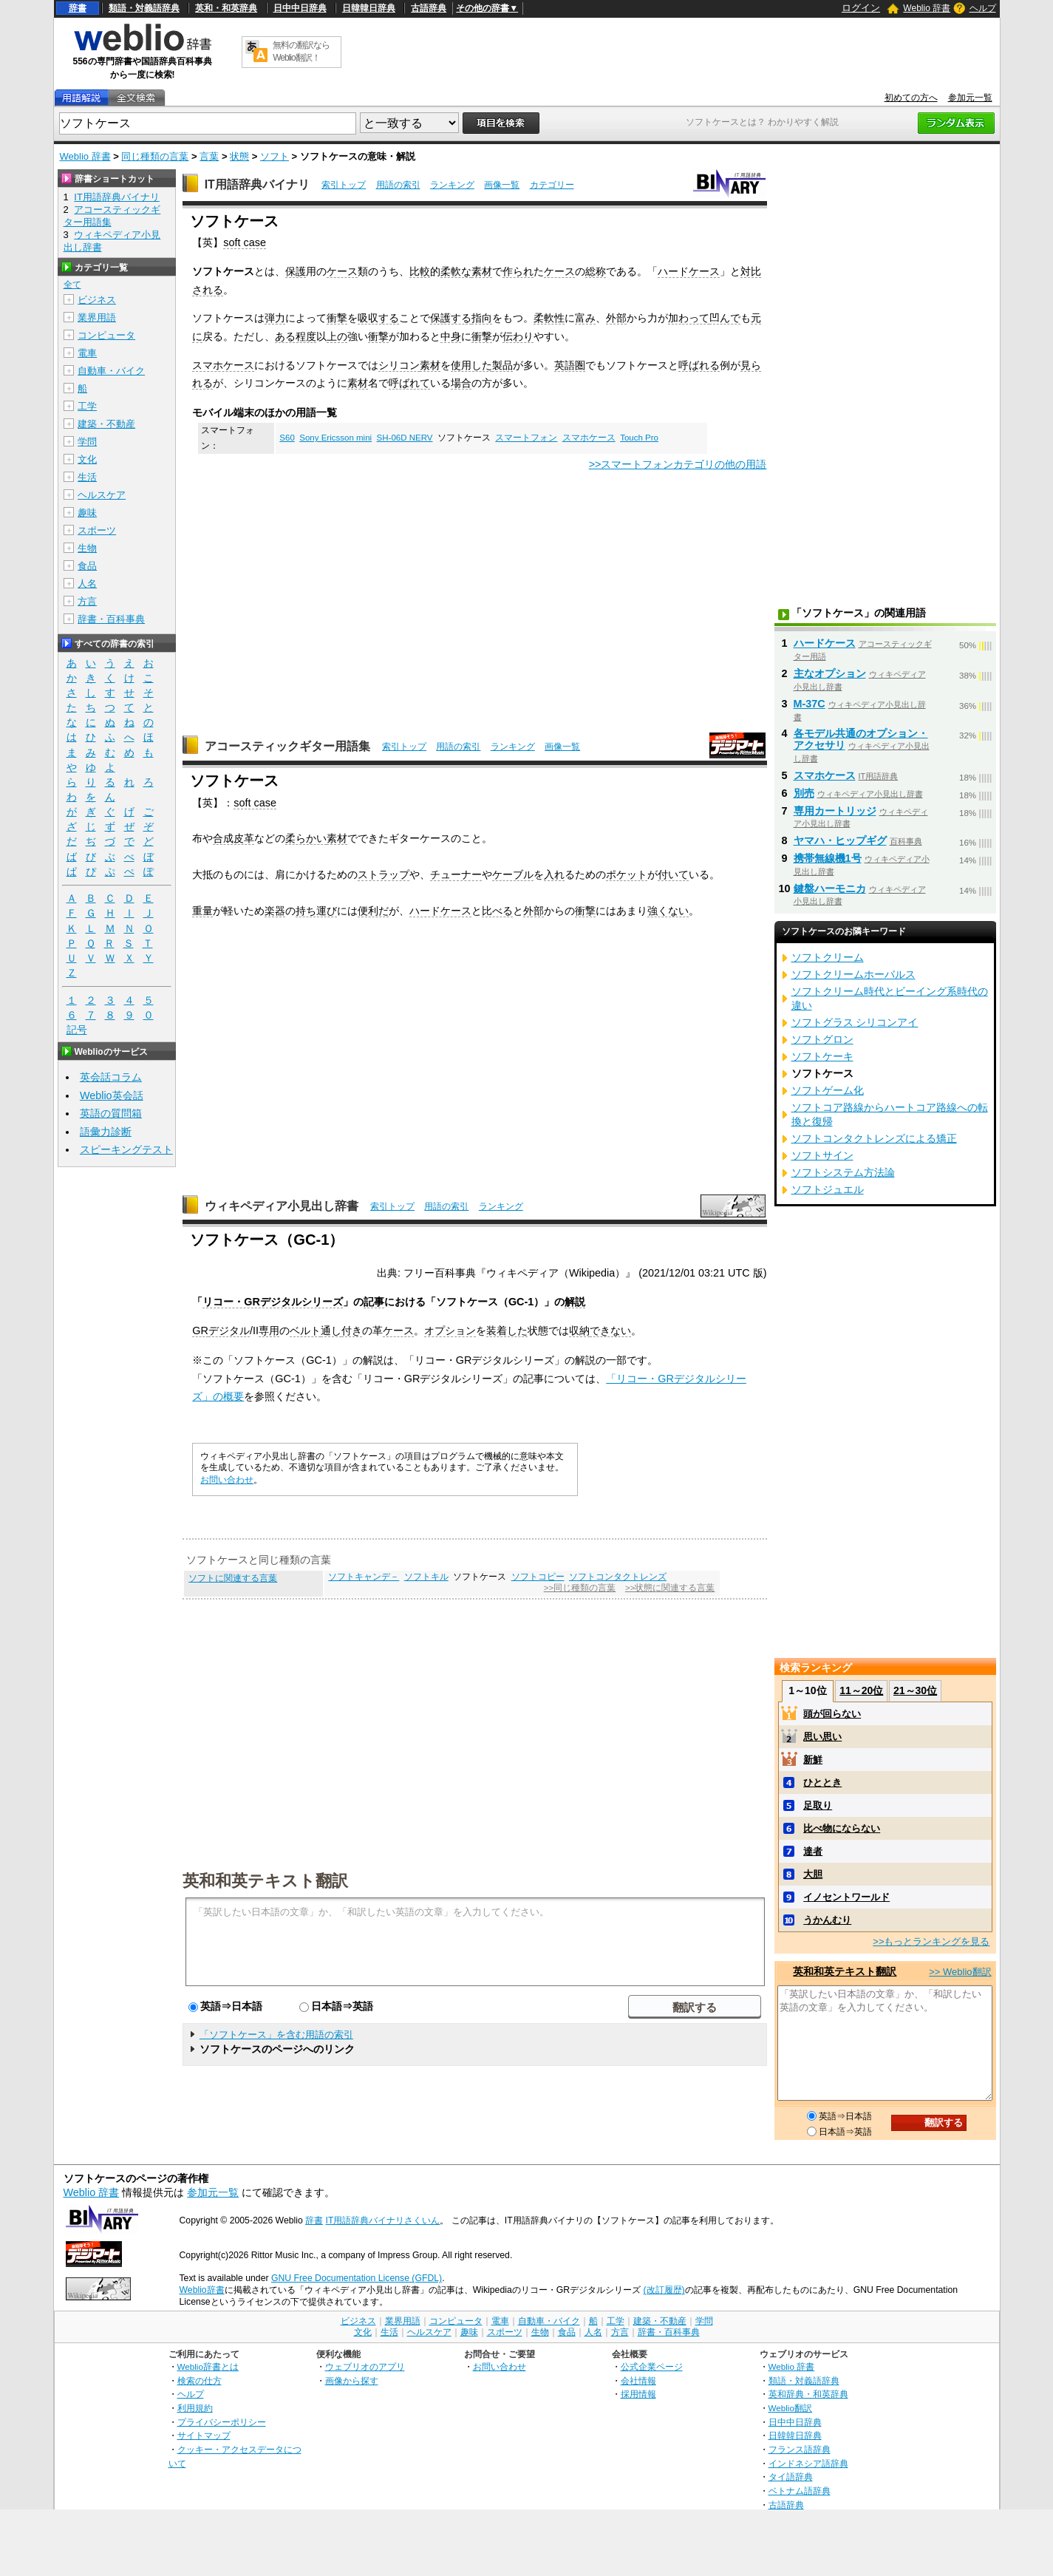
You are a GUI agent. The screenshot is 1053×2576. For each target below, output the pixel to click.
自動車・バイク (111, 370)
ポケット (626, 874)
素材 (481, 271)
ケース (342, 271)
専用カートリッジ (835, 811)
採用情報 (638, 2394)
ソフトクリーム (827, 957)
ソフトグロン (822, 1039)
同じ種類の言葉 (154, 156)
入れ (554, 874)
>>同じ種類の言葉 (580, 1587)
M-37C (809, 704)
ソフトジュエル (827, 1189)
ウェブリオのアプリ (365, 2366)
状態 (239, 156)
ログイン (861, 7)
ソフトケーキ (822, 1056)
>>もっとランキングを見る (931, 1941)
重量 (202, 911)
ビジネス (97, 299)
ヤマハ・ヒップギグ (840, 840)
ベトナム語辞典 (800, 2490)
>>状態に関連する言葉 (670, 1587)
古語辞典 (428, 8)
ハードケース (689, 271)
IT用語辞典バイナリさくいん (383, 2220)
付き (351, 1330)
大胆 (812, 1874)
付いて (673, 874)
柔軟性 (549, 318)
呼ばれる (699, 365)
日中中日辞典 (300, 8)
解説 (575, 1302)
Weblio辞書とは (208, 2366)
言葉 (209, 156)
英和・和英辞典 (226, 8)
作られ (518, 271)
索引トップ (343, 185)
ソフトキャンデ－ (363, 1576)
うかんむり (827, 1920)
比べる (497, 911)
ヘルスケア (102, 494)
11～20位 (861, 1690)
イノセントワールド (846, 1897)
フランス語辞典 (800, 2449)
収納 (579, 1330)
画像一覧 (501, 185)
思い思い (822, 1736)
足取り (817, 1805)
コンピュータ (106, 335)
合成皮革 (233, 838)
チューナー (456, 874)
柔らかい (306, 838)
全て (72, 284)
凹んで (724, 318)
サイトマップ (204, 2435)
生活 (87, 477)
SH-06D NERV (405, 437)
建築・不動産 (106, 423)
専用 (269, 1330)
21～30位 (915, 1690)
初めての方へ (911, 97)
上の (337, 336)
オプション (450, 1330)
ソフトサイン (822, 1155)
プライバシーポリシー (221, 2422)
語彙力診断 (106, 1132)
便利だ (373, 911)
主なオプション (830, 673)
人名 (87, 583)
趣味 (87, 512)
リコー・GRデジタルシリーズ (272, 1302)
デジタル (229, 1330)
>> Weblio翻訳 (960, 1971)
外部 (616, 318)
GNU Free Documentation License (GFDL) (356, 2278)
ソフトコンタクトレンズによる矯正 (874, 1138)
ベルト (305, 1330)
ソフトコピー (538, 1576)
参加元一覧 (970, 97)
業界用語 (97, 317)
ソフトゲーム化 (827, 1090)
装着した (507, 1330)
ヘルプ (982, 8)
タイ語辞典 (791, 2476)
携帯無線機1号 (828, 858)
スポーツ (97, 530)
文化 (87, 459)
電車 (87, 352)
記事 (374, 1302)
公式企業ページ (652, 2366)
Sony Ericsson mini (335, 437)
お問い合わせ (226, 1479)
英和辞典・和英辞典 (808, 2394)
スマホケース (223, 365)
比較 (419, 271)
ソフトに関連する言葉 (232, 1578)
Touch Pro (639, 437)
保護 (295, 271)
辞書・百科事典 (111, 619)
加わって (688, 318)
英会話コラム (111, 1077)
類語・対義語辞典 (144, 8)
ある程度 (295, 336)
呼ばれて (409, 383)
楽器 (275, 911)
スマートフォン (526, 437)
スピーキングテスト (126, 1149)
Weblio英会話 (111, 1095)
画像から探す (351, 2380)
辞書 (77, 8)
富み (585, 318)
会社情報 (638, 2380)
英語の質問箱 (111, 1113)
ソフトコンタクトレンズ (618, 1576)
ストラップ (383, 874)
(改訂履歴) (663, 2290)
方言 (87, 601)
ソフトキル (426, 1576)
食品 (87, 565)
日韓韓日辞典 (368, 8)
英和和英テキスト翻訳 (265, 1880)
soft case (244, 242)
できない (610, 1330)
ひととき (822, 1782)
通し (331, 1330)
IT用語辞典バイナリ (257, 184)
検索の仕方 (199, 2380)
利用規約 (195, 2408)
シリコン (399, 365)
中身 (450, 336)
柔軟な (455, 271)
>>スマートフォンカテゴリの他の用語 (678, 464)
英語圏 (569, 365)
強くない (668, 911)
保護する (450, 318)
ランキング (452, 185)
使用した (471, 365)
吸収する (378, 318)
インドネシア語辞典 (808, 2463)
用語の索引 (398, 185)
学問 (87, 441)
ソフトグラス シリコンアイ (855, 1022)
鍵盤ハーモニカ (830, 888)
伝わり (518, 336)
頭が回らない (832, 1713)
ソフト (274, 156)
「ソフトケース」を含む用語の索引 (276, 2034)
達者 (812, 1851)
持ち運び (316, 911)
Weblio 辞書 (926, 8)
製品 (502, 365)
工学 (87, 406)
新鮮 (812, 1759)
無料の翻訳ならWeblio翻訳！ (301, 51)
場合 (461, 383)
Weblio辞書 (202, 2290)
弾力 (275, 318)
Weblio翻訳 (790, 2408)
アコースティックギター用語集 (287, 746)
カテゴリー (552, 185)
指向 (481, 318)
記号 (77, 1030)
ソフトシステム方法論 (843, 1172)
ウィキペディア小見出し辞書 (281, 1206)
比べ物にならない (841, 1828)
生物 (87, 548)
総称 (595, 271)
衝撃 (337, 318)
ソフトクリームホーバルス (853, 974)
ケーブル (513, 874)
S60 (287, 437)
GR (200, 1330)
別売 (804, 793)
